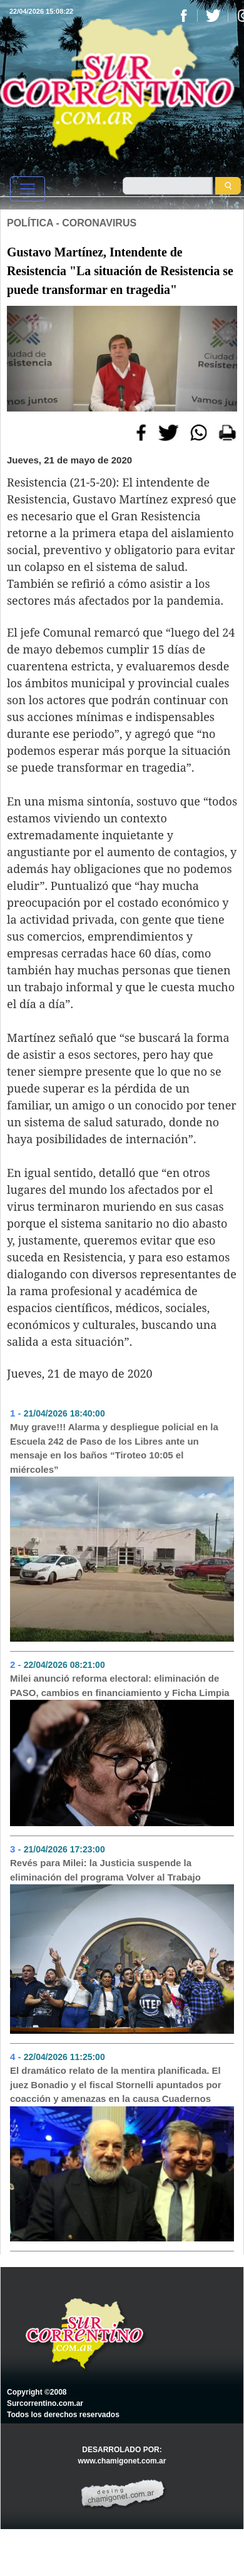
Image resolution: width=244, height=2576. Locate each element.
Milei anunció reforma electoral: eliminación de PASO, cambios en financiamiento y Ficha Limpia (120, 1685)
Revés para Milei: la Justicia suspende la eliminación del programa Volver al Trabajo (105, 1869)
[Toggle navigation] (27, 188)
